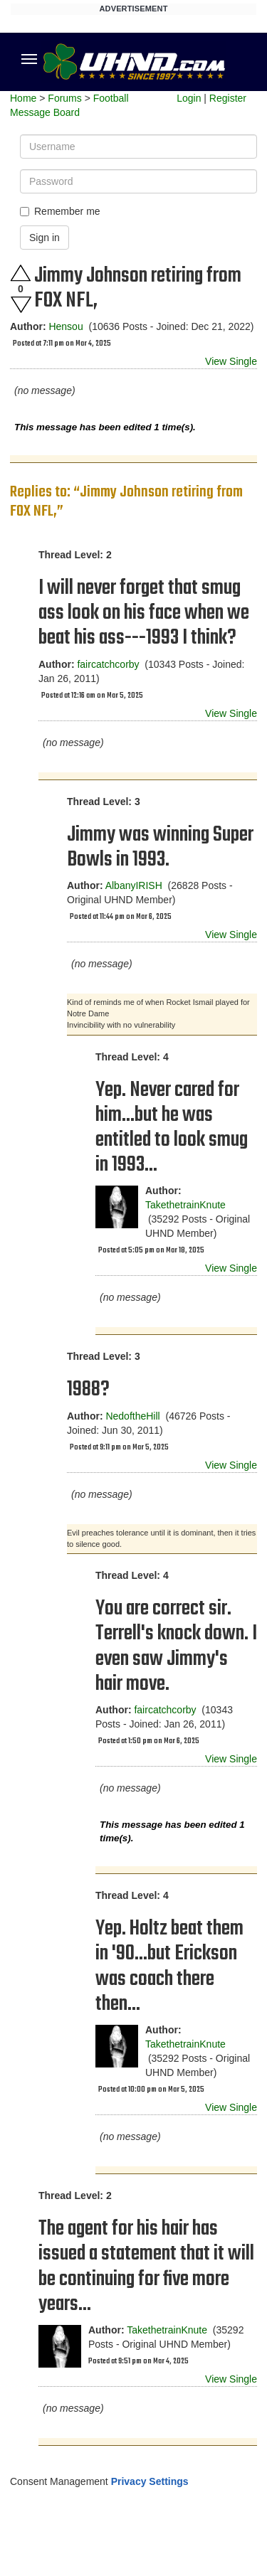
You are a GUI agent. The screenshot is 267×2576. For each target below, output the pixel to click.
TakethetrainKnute (185, 1204)
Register (227, 98)
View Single (231, 361)
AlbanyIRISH (133, 885)
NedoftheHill (132, 1416)
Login (189, 98)
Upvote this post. (20, 273)
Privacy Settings (150, 2481)
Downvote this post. (20, 305)
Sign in (44, 237)
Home (23, 98)
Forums (64, 98)
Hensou (65, 326)
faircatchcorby (108, 664)
